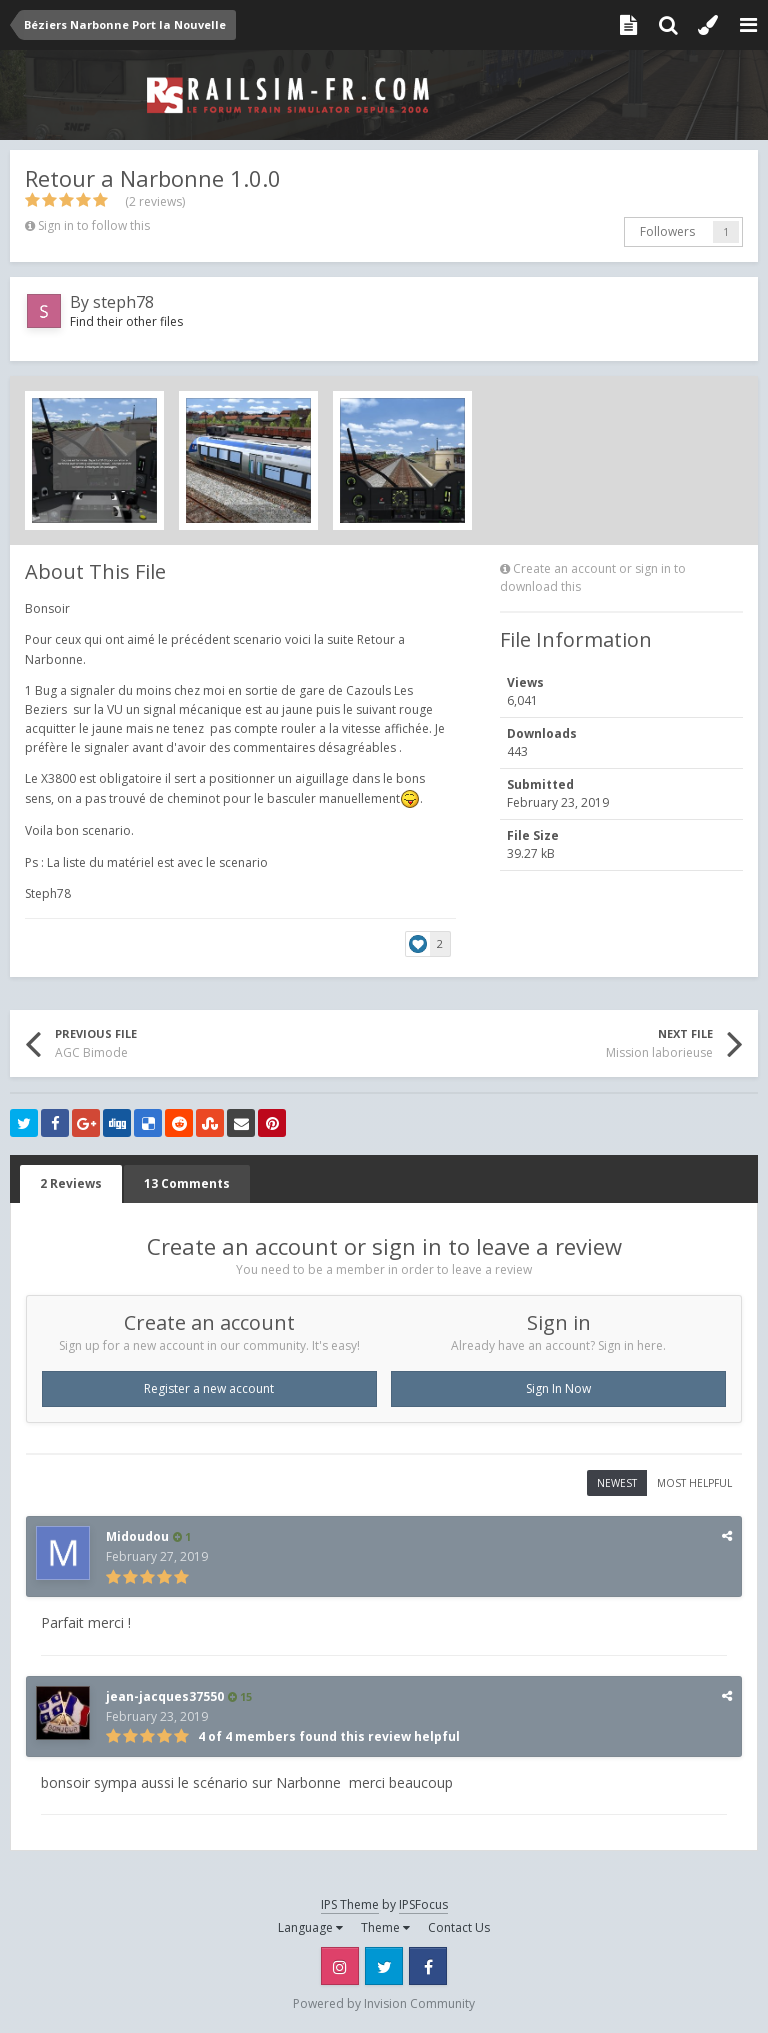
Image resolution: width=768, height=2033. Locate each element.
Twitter (384, 1966)
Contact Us (459, 1927)
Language (310, 1927)
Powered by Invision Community (384, 2003)
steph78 (123, 302)
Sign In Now (558, 1388)
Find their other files (126, 321)
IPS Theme (350, 1904)
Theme (385, 1927)
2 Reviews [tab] (71, 1183)
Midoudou (137, 1536)
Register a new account (209, 1388)
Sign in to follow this (94, 225)
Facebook (428, 1966)
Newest (617, 1483)
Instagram (340, 1966)
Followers (667, 231)
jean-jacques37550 (165, 1696)
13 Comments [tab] (187, 1183)
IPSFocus (423, 1904)
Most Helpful (694, 1483)
